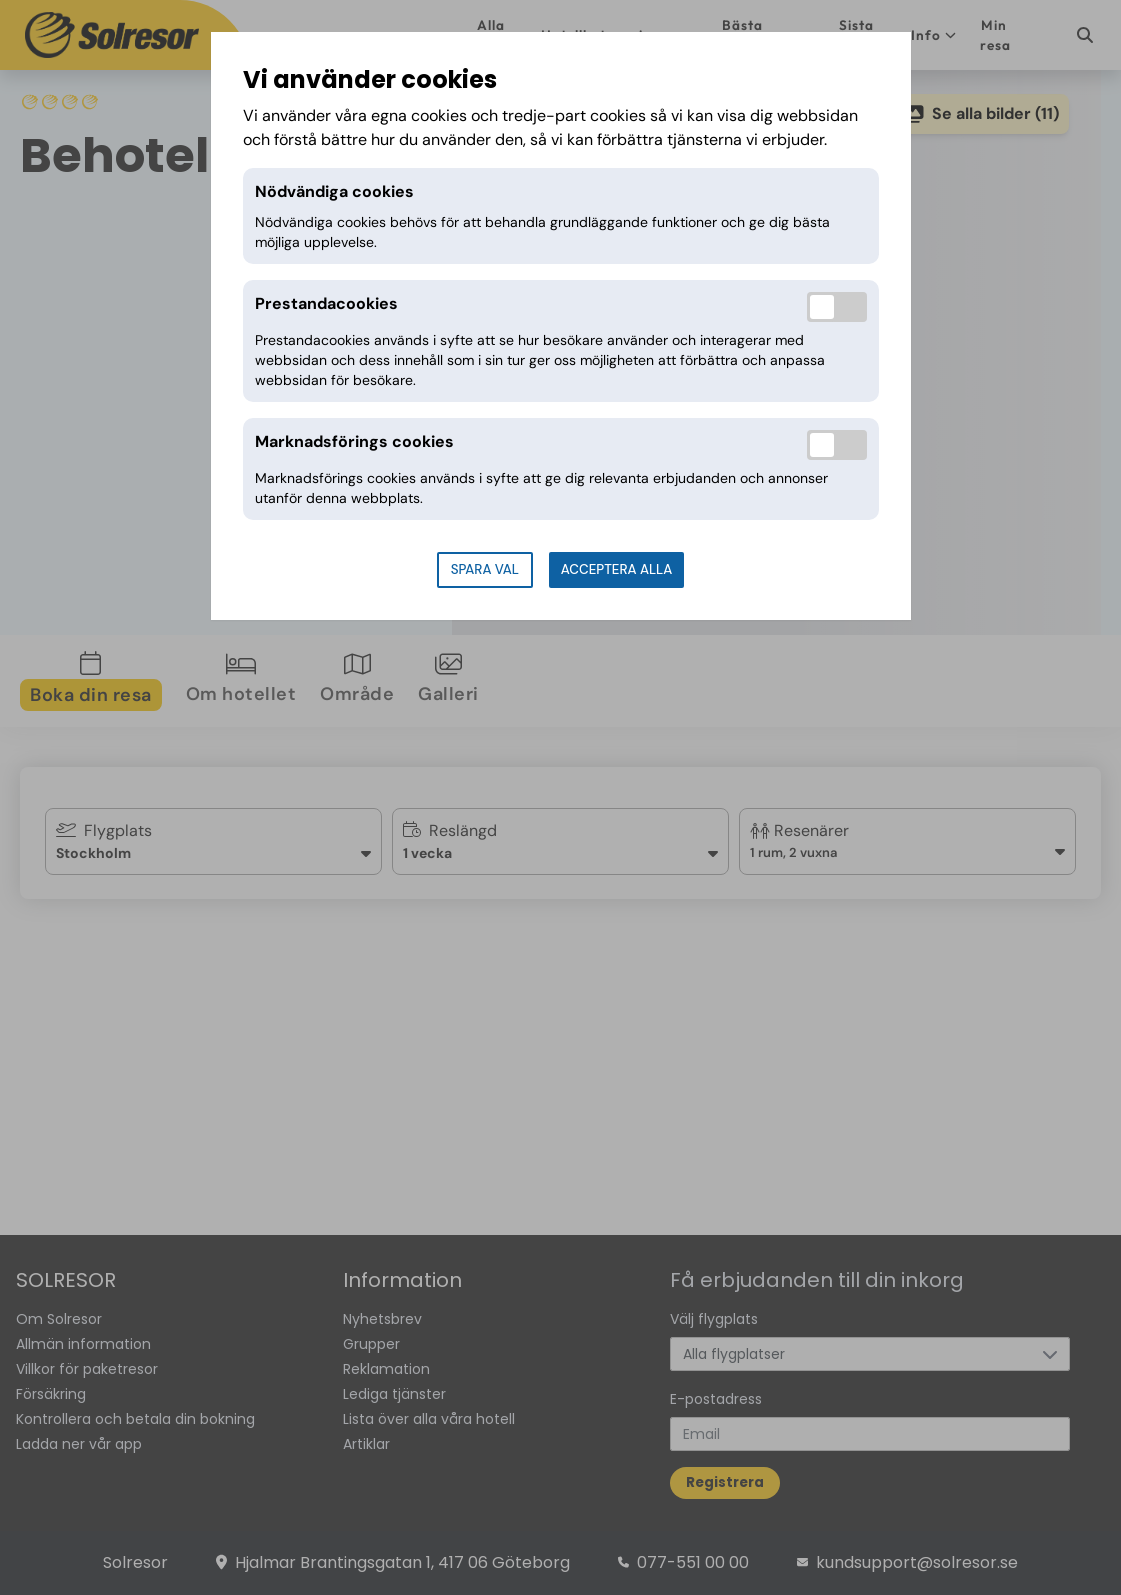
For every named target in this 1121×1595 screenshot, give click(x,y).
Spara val (485, 569)
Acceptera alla (616, 569)
